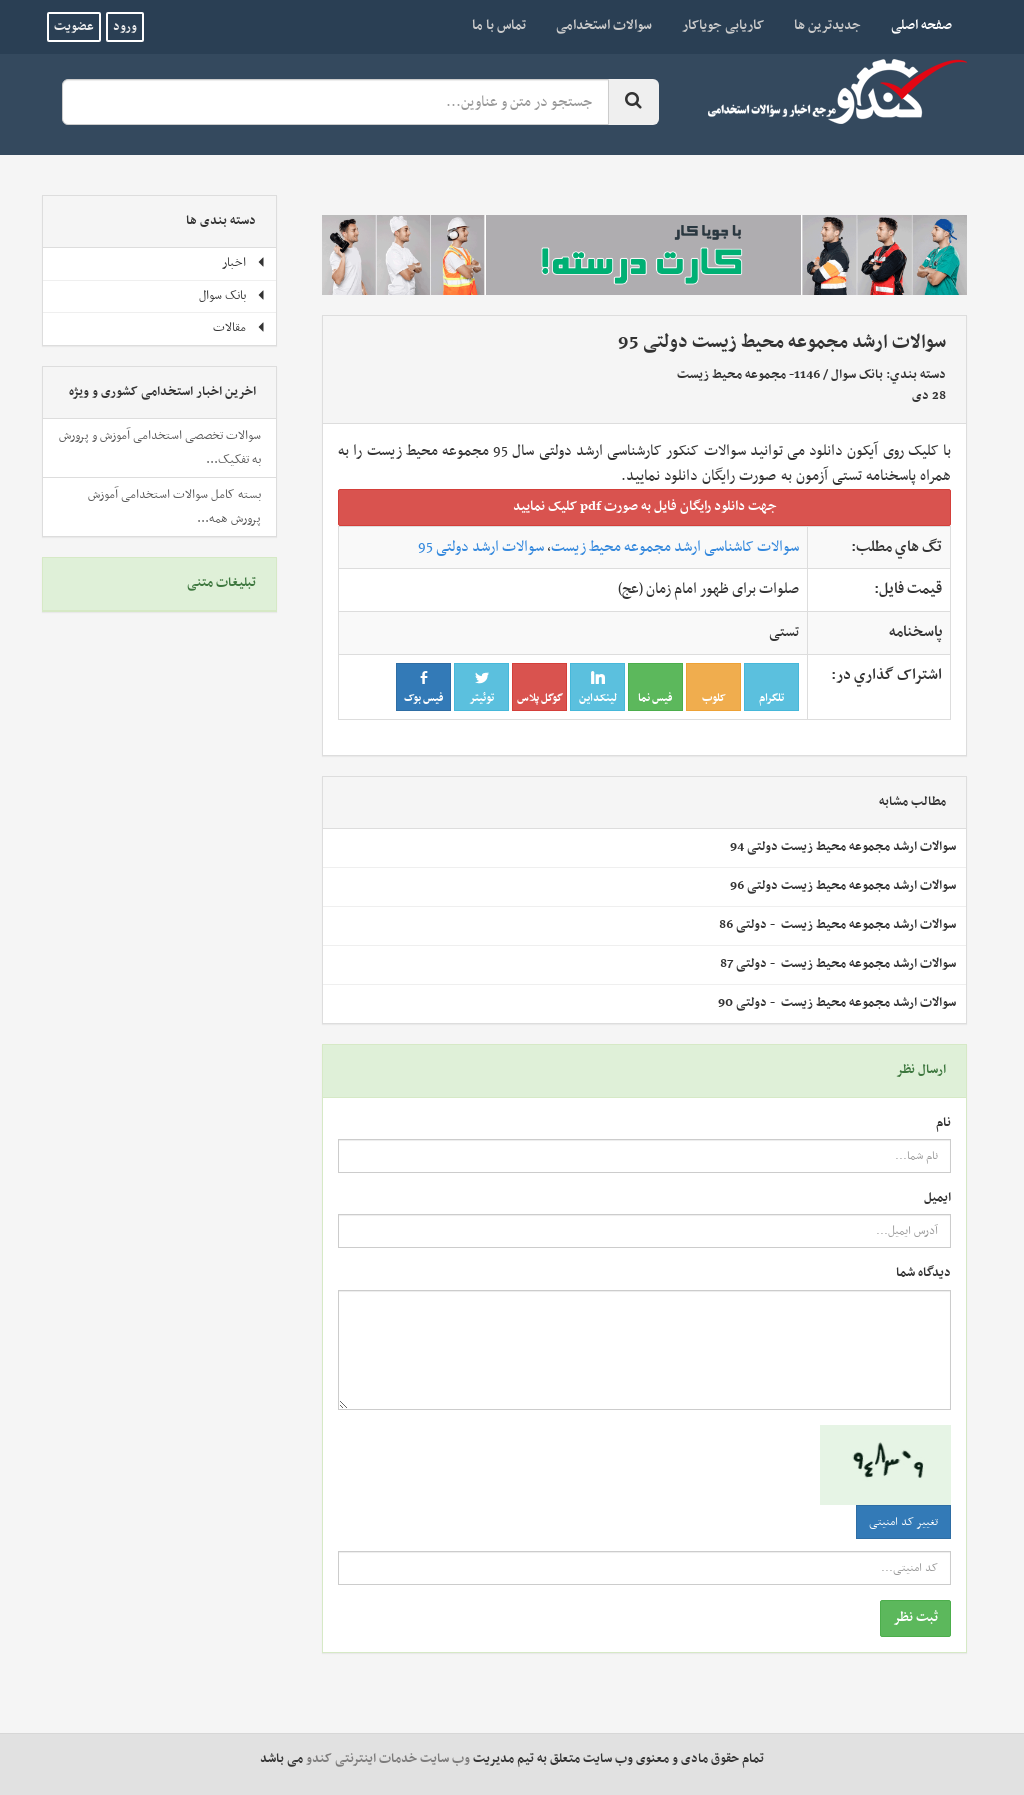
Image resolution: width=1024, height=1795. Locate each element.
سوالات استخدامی (604, 25)
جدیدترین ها (827, 25)
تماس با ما (499, 25)
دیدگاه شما (923, 1273)
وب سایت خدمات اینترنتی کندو (388, 1759)
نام (943, 1123)
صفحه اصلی (914, 25)
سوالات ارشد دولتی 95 (481, 547)
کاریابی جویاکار (723, 25)
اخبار (244, 263)
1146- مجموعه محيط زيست (748, 375)
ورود (125, 27)
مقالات (239, 328)
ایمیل (937, 1198)
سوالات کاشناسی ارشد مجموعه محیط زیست (675, 547)
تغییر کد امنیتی (903, 1522)
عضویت (74, 27)
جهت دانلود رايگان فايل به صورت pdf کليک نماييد (645, 506)
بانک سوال (857, 375)
